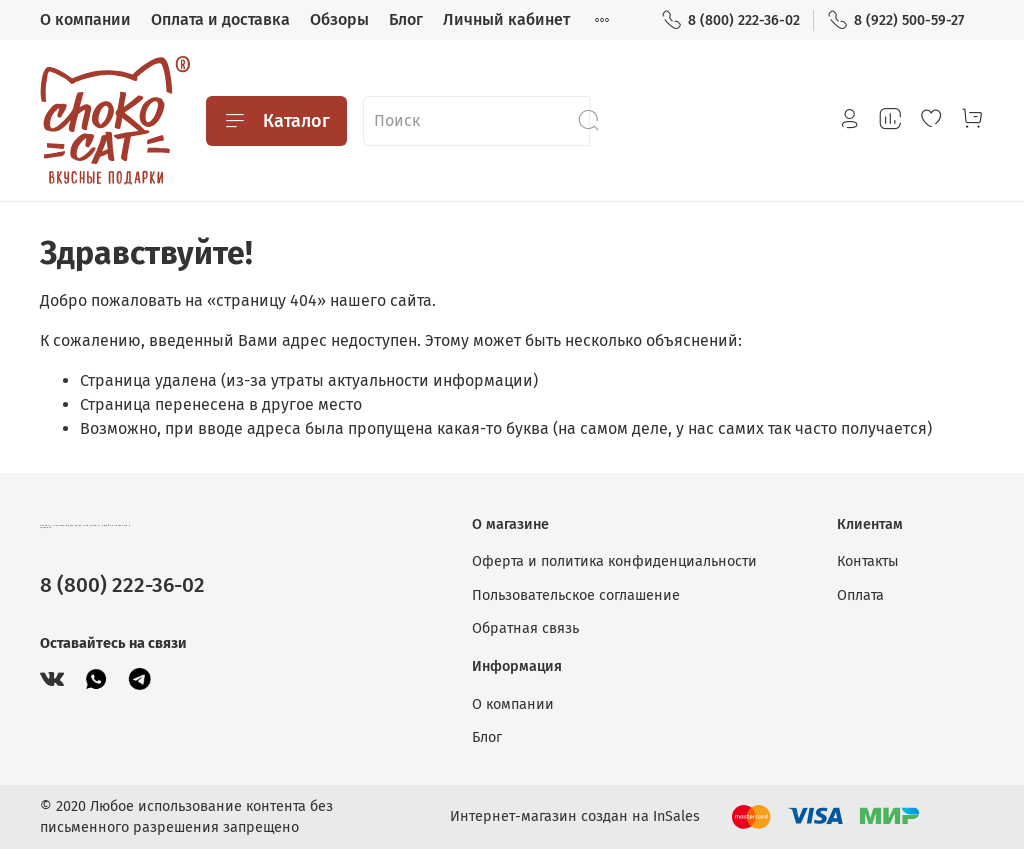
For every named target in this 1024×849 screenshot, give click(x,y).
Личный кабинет (506, 19)
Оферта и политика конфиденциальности (614, 561)
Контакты (868, 561)
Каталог (276, 121)
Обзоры (339, 19)
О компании (85, 19)
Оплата (860, 595)
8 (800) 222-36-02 (730, 20)
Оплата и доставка (220, 19)
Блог (406, 19)
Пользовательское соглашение (576, 595)
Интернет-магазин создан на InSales (575, 816)
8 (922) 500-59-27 (895, 20)
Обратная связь (525, 628)
